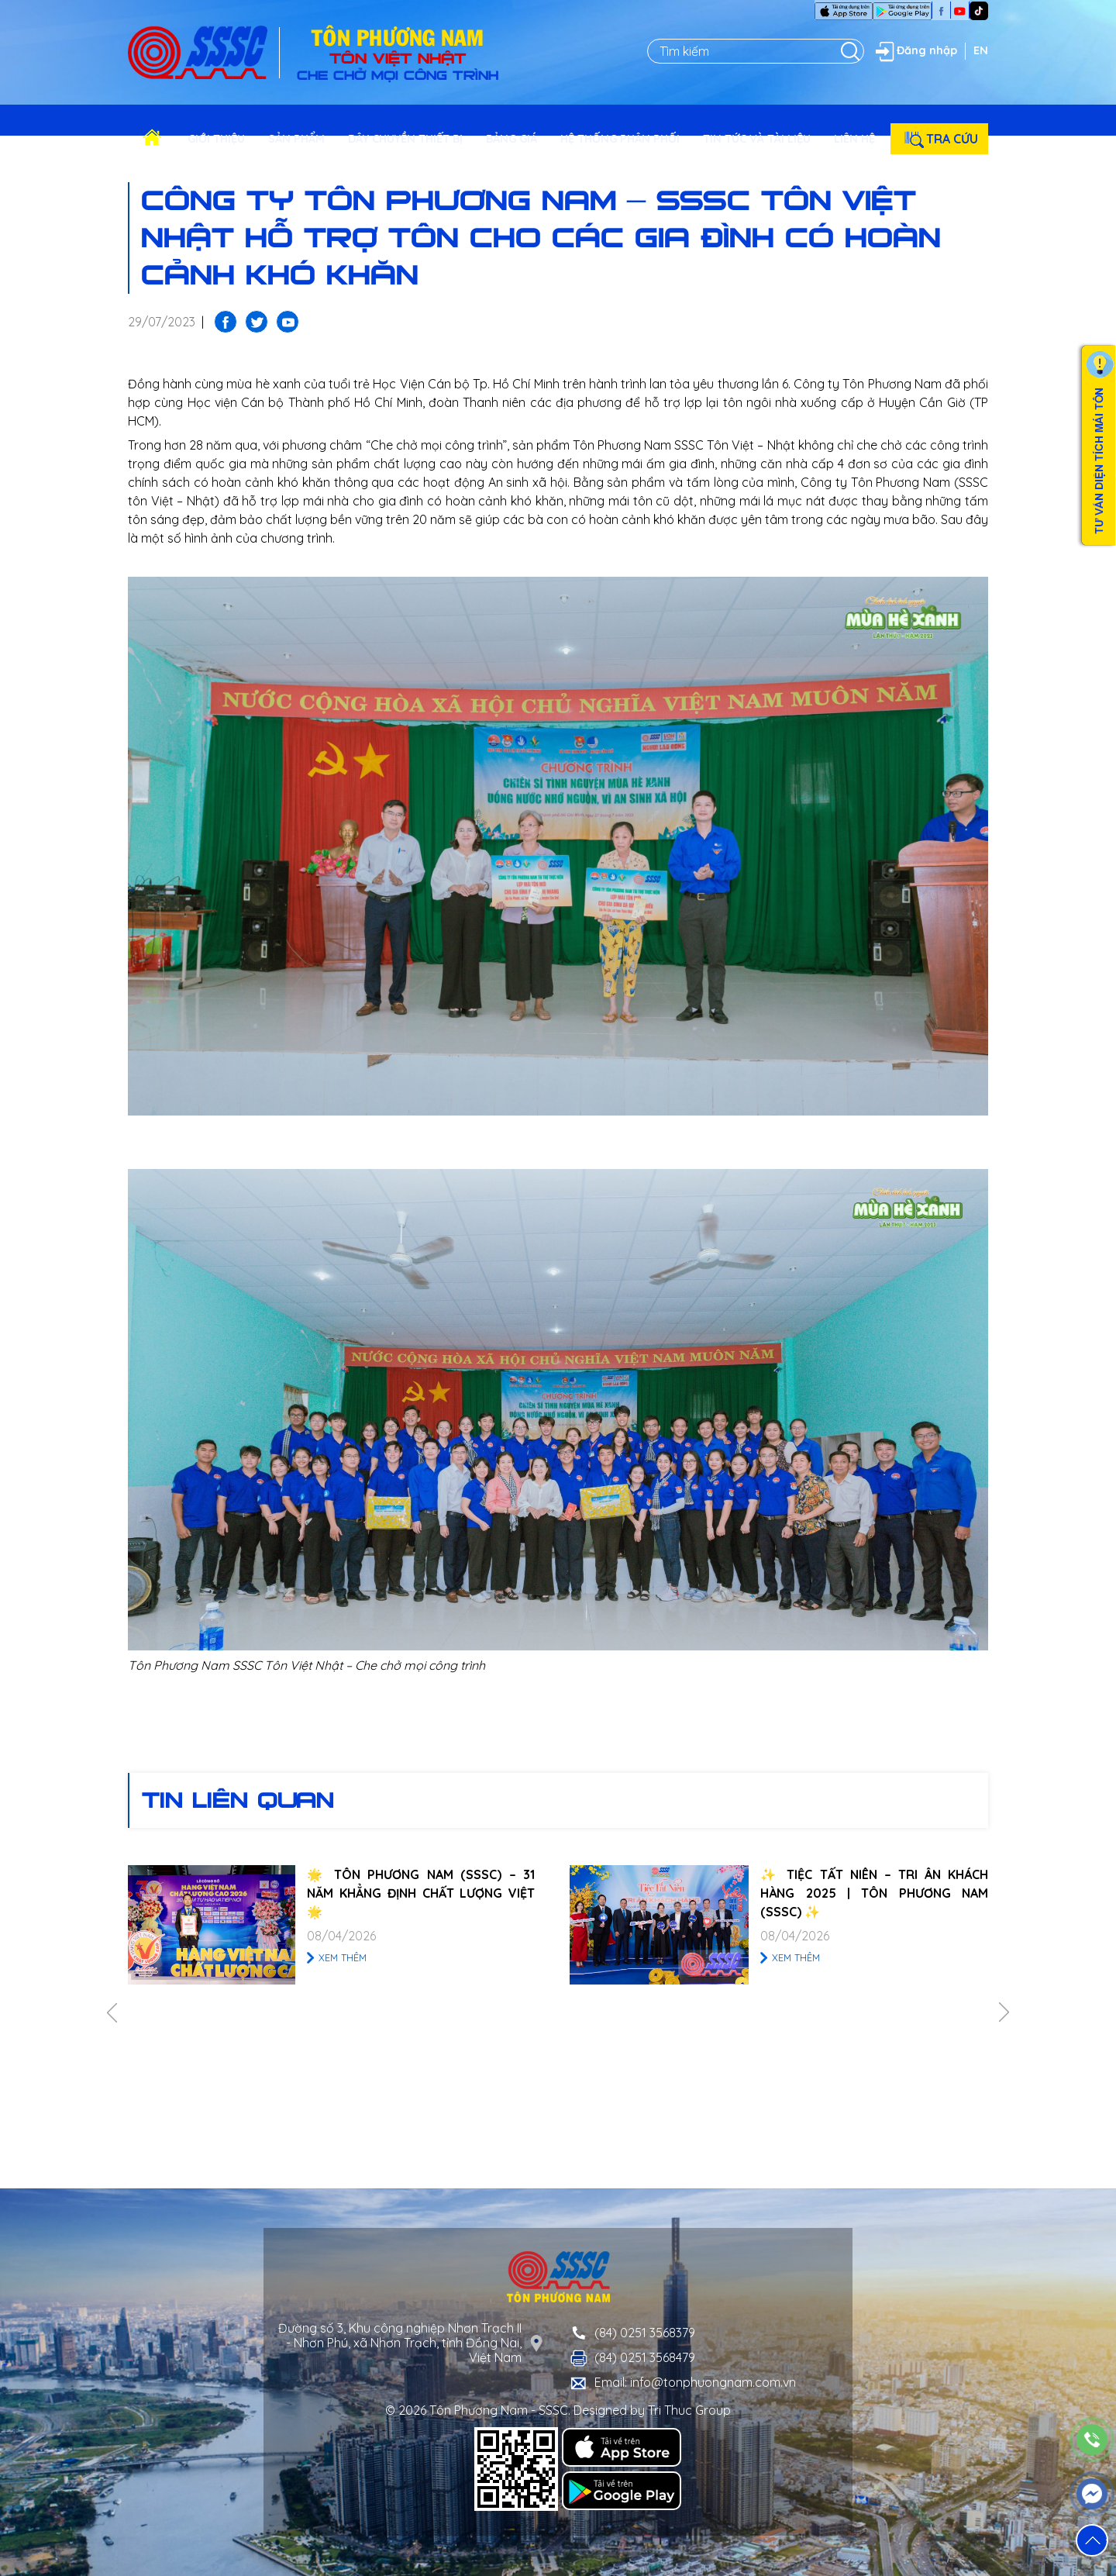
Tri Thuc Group (689, 2410)
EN (980, 50)
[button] (1092, 2540)
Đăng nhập (914, 51)
